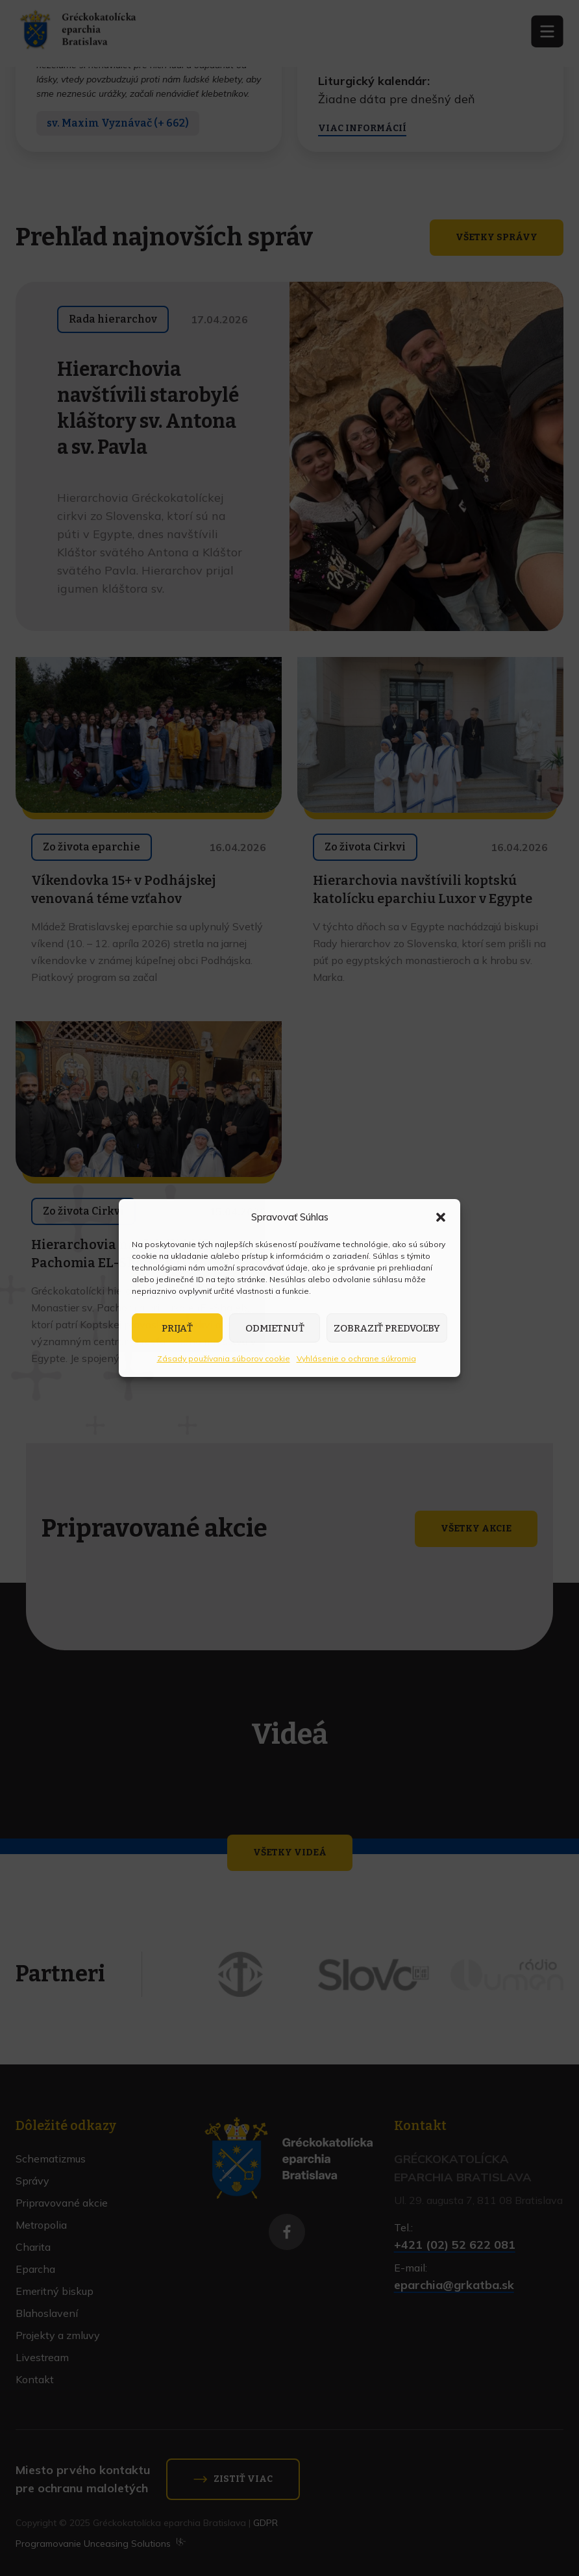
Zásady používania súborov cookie (223, 1358)
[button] (440, 1217)
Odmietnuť (274, 1328)
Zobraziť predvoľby (387, 1328)
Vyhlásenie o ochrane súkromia (356, 1358)
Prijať (177, 1328)
